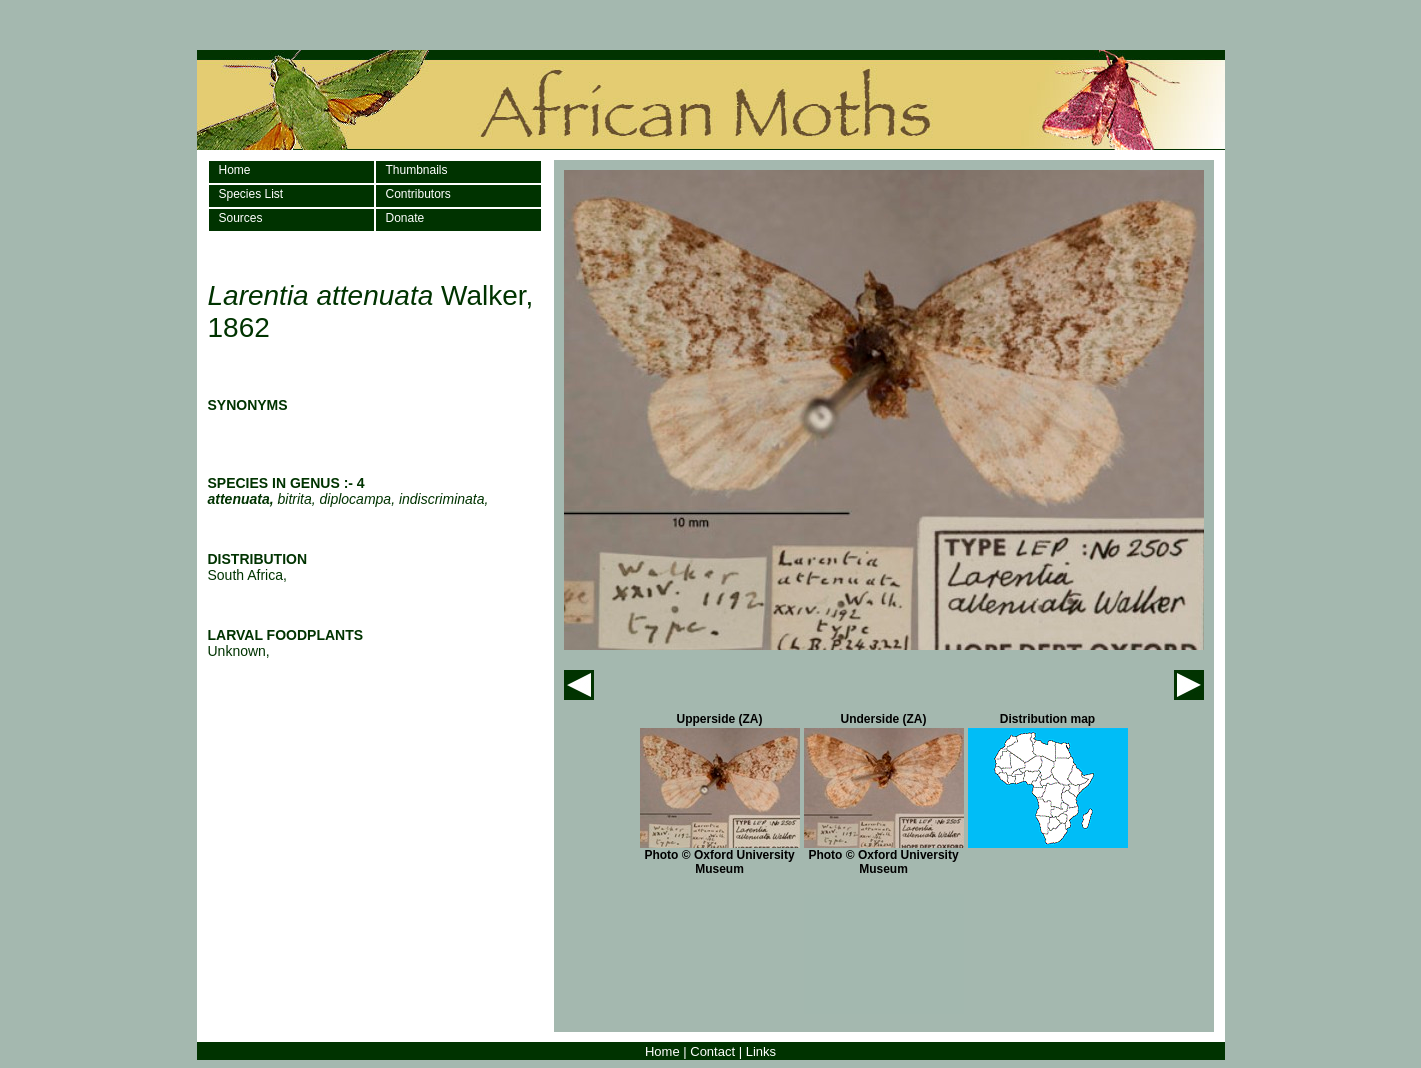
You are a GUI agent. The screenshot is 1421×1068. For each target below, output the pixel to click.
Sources (241, 218)
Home (235, 170)
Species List (251, 194)
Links (761, 1051)
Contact (712, 1051)
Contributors (418, 194)
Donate (405, 218)
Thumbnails (417, 170)
